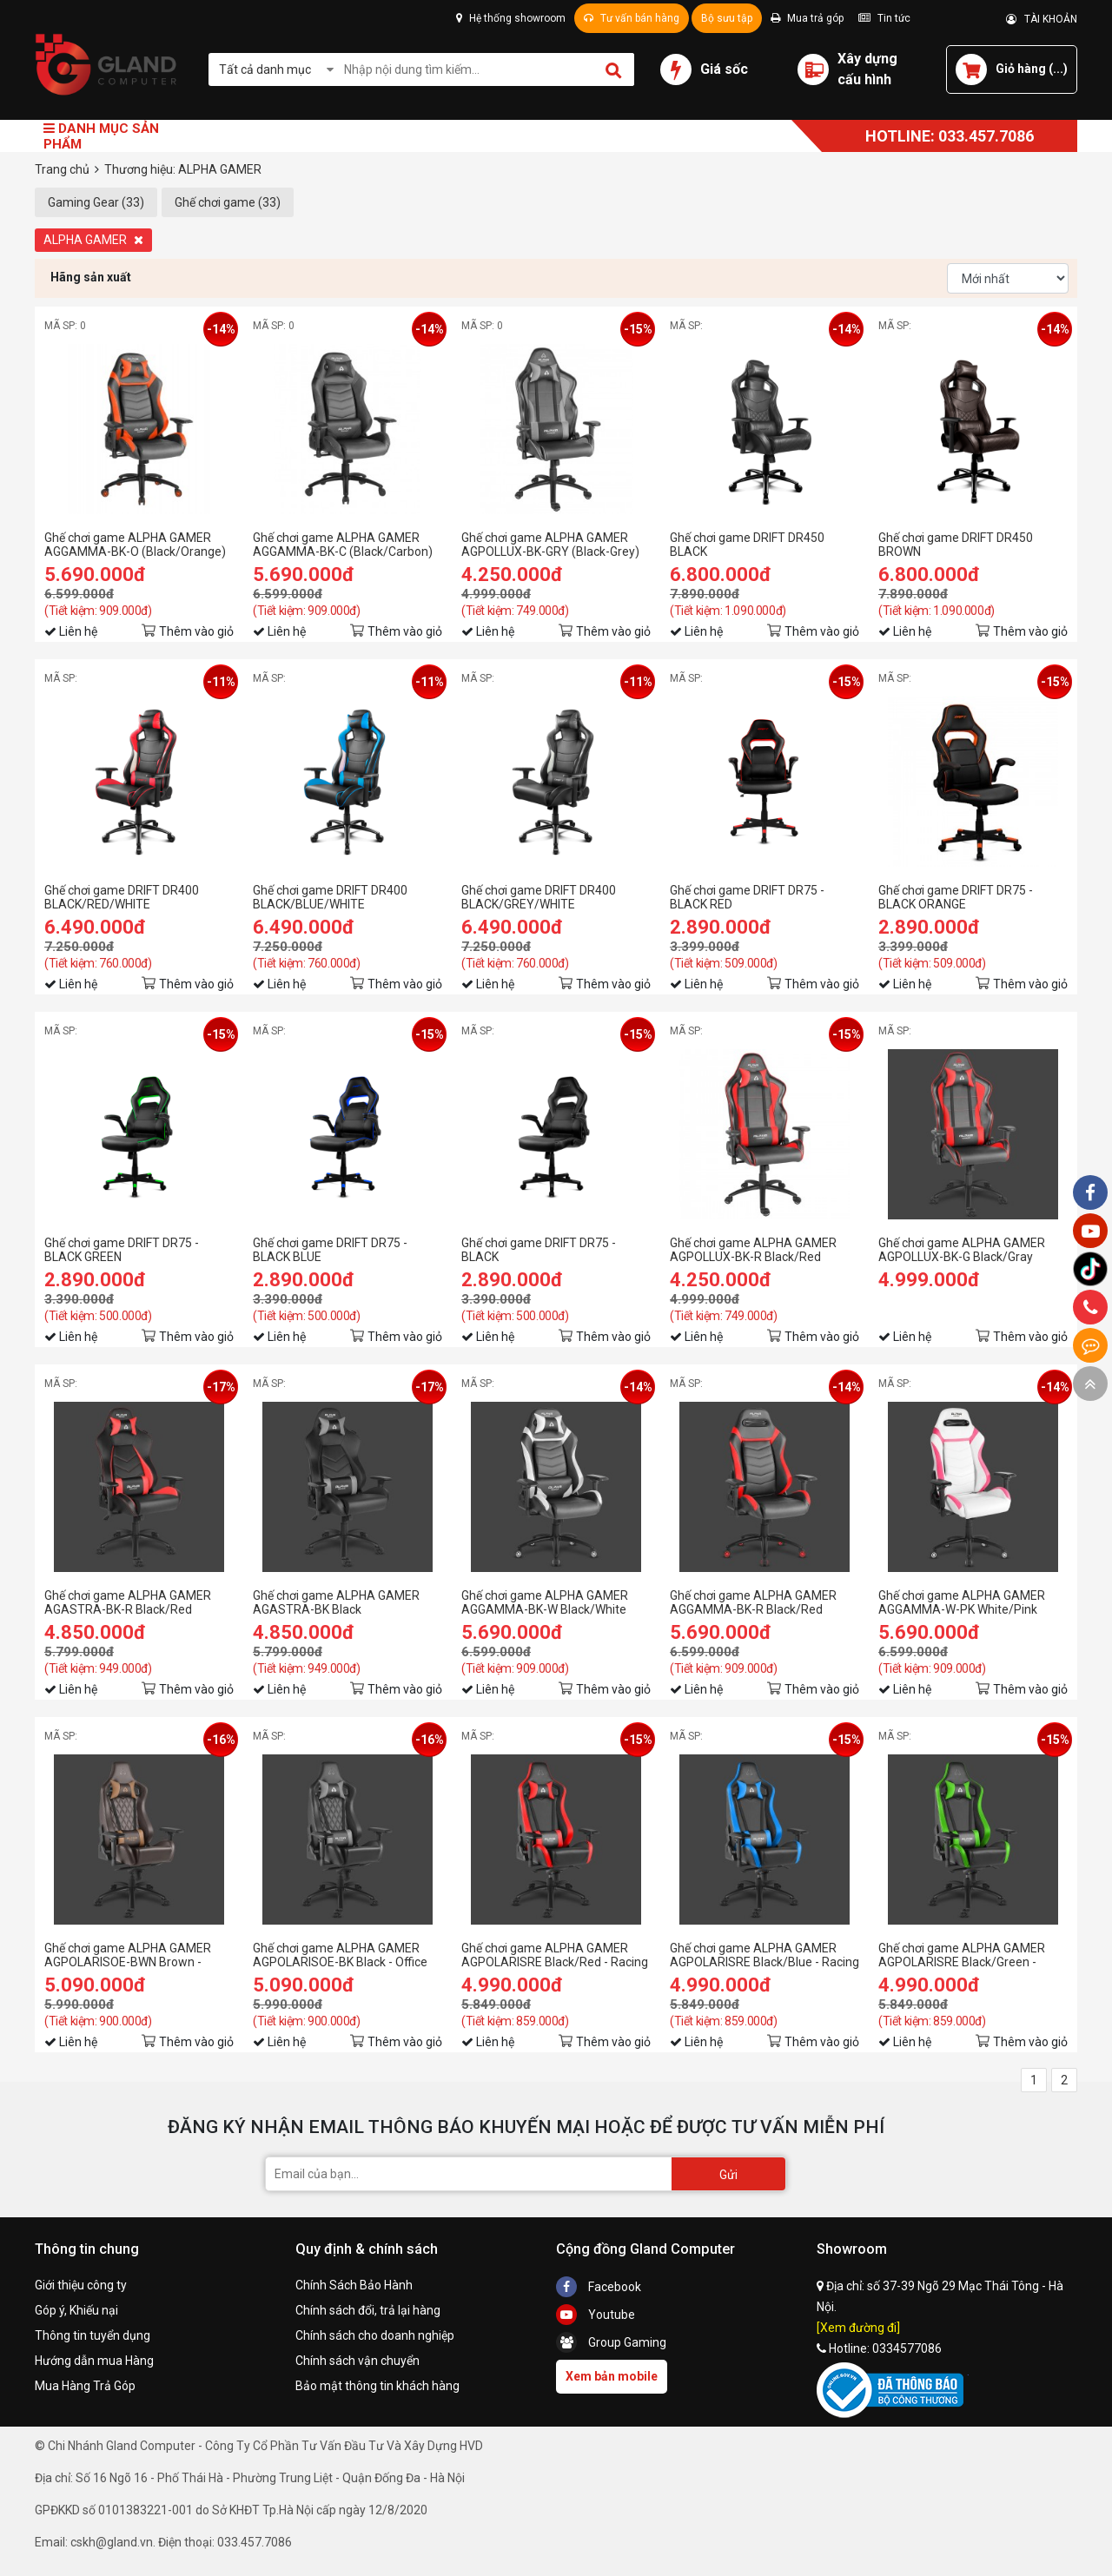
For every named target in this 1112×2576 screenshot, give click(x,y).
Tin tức (884, 18)
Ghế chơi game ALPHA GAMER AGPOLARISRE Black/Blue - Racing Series (764, 1955)
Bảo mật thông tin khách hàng (377, 2386)
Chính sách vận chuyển (357, 2361)
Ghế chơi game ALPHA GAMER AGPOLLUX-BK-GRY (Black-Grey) (550, 544)
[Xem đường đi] (858, 2328)
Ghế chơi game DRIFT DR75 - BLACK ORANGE (955, 897)
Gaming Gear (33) (96, 202)
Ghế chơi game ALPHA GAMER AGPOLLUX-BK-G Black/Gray (961, 1250)
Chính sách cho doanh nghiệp (374, 2335)
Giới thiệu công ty (81, 2285)
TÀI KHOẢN (1041, 19)
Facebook (598, 2286)
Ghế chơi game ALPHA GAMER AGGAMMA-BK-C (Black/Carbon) (343, 544)
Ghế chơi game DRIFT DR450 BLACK (747, 544)
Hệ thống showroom (511, 18)
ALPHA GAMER (93, 240)
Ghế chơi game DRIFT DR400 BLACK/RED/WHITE (121, 897)
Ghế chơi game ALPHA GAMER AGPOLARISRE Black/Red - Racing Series (554, 1955)
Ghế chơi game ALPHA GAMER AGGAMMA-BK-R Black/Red (753, 1602)
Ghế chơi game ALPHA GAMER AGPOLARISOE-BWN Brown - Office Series (127, 1955)
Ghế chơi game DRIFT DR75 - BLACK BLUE (330, 1250)
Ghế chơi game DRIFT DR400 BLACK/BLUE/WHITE (330, 897)
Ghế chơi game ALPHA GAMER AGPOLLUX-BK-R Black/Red (753, 1250)
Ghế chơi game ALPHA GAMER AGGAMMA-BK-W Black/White (544, 1602)
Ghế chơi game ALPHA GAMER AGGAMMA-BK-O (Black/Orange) (135, 544)
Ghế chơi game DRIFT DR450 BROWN (955, 544)
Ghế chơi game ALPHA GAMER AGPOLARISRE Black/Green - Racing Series (961, 1955)
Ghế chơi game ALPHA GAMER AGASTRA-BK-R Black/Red (127, 1602)
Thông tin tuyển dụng (92, 2335)
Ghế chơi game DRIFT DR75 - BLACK (538, 1250)
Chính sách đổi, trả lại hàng (367, 2310)
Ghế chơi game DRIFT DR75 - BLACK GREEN (121, 1250)
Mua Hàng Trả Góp (85, 2386)
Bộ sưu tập (726, 18)
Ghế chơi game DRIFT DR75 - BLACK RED (747, 897)
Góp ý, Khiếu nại (76, 2310)
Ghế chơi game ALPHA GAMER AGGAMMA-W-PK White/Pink (961, 1602)
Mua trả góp (807, 18)
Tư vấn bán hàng (631, 18)
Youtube (595, 2314)
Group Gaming (611, 2342)
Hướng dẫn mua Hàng (94, 2361)
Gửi (728, 2175)
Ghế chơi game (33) (228, 202)
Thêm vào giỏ (196, 631)
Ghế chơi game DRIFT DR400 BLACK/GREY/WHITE (538, 897)
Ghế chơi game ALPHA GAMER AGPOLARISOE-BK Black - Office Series (340, 1955)
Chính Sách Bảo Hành (354, 2285)
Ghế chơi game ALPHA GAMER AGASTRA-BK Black (336, 1602)
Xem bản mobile (612, 2376)
